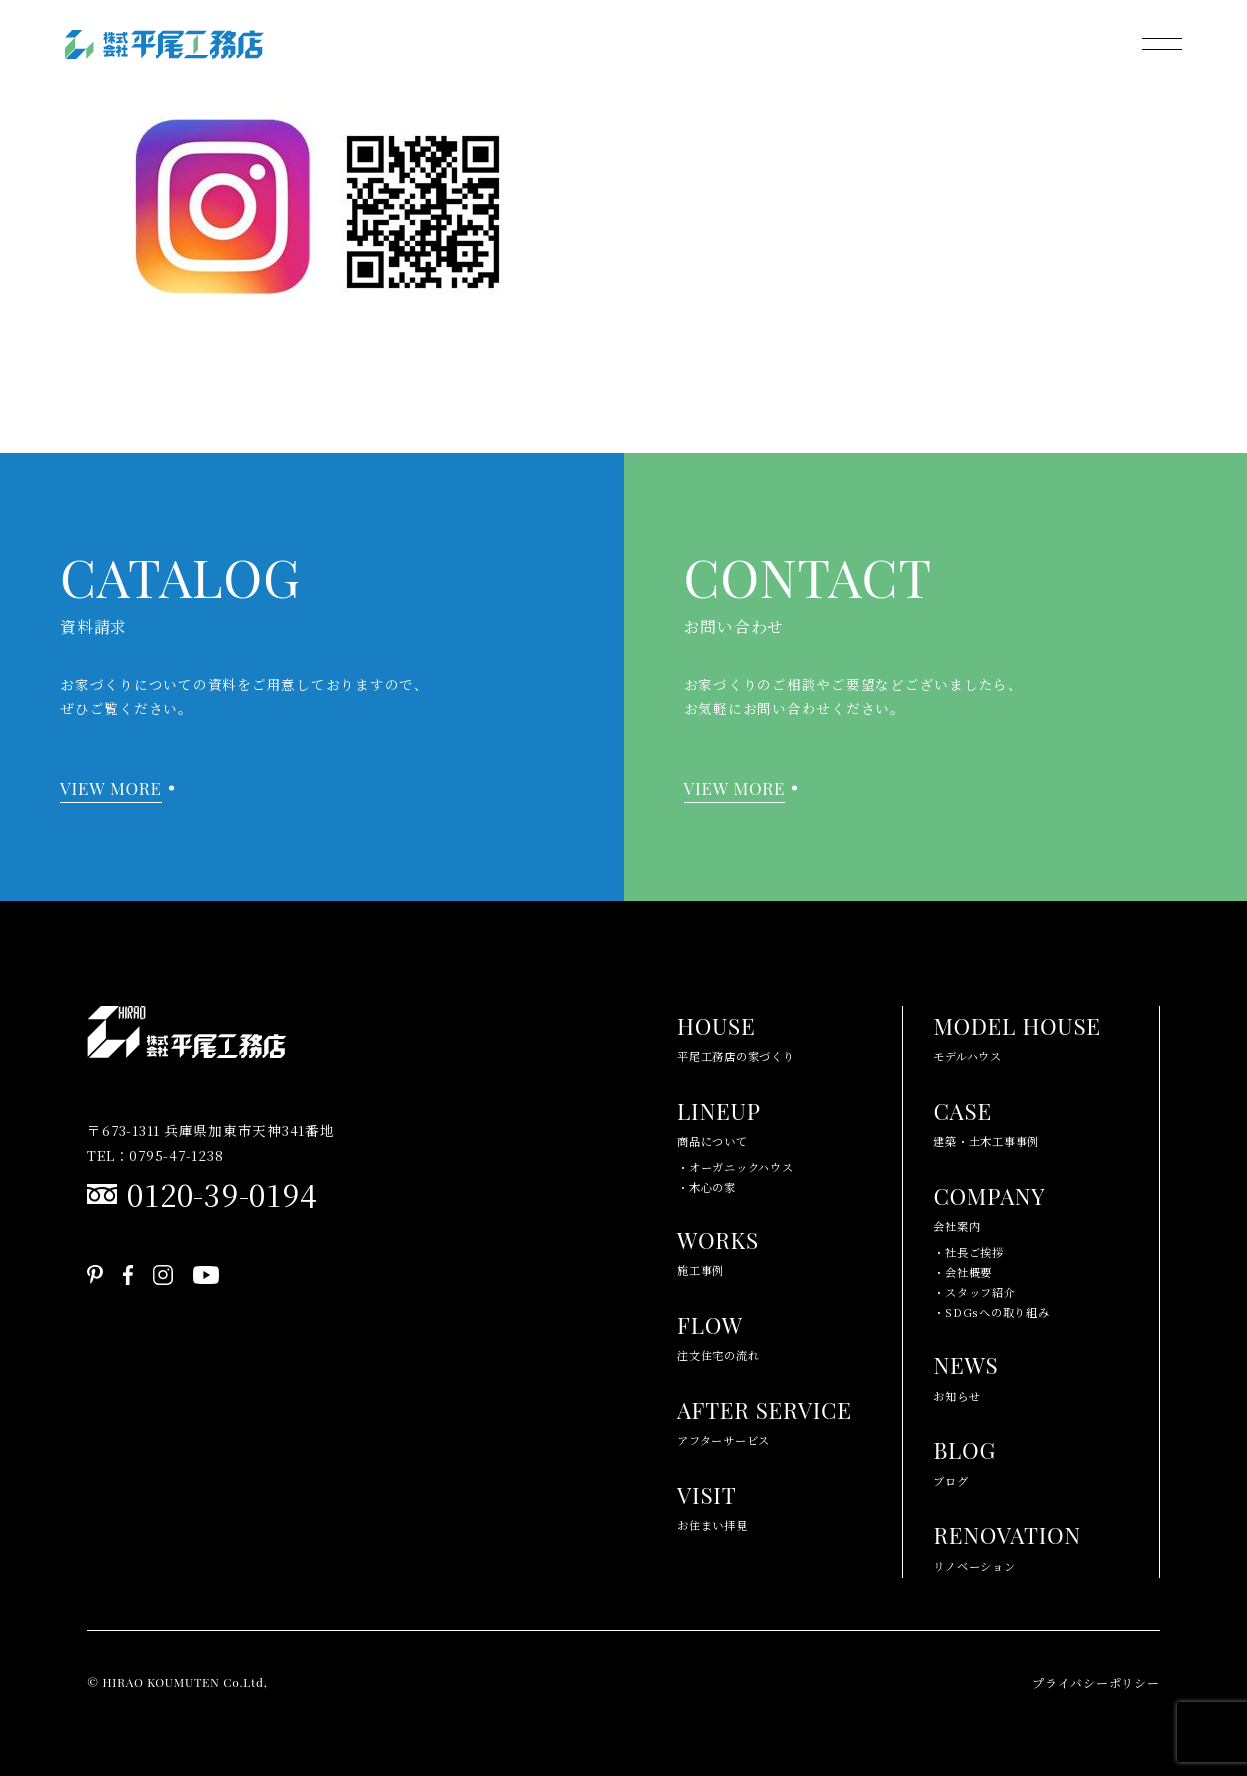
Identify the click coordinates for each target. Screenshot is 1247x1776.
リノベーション (1006, 1544)
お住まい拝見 (712, 1504)
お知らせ (965, 1374)
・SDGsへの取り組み (991, 1312)
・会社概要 (962, 1272)
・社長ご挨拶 (968, 1252)
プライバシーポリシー (1096, 1682)
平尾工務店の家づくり (736, 1035)
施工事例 (718, 1249)
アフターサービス (764, 1419)
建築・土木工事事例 (986, 1120)
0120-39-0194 (222, 1194)
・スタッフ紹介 (974, 1292)
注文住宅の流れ (718, 1334)
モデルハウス (1016, 1035)
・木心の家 (706, 1187)
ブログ (964, 1459)
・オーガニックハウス (735, 1167)
